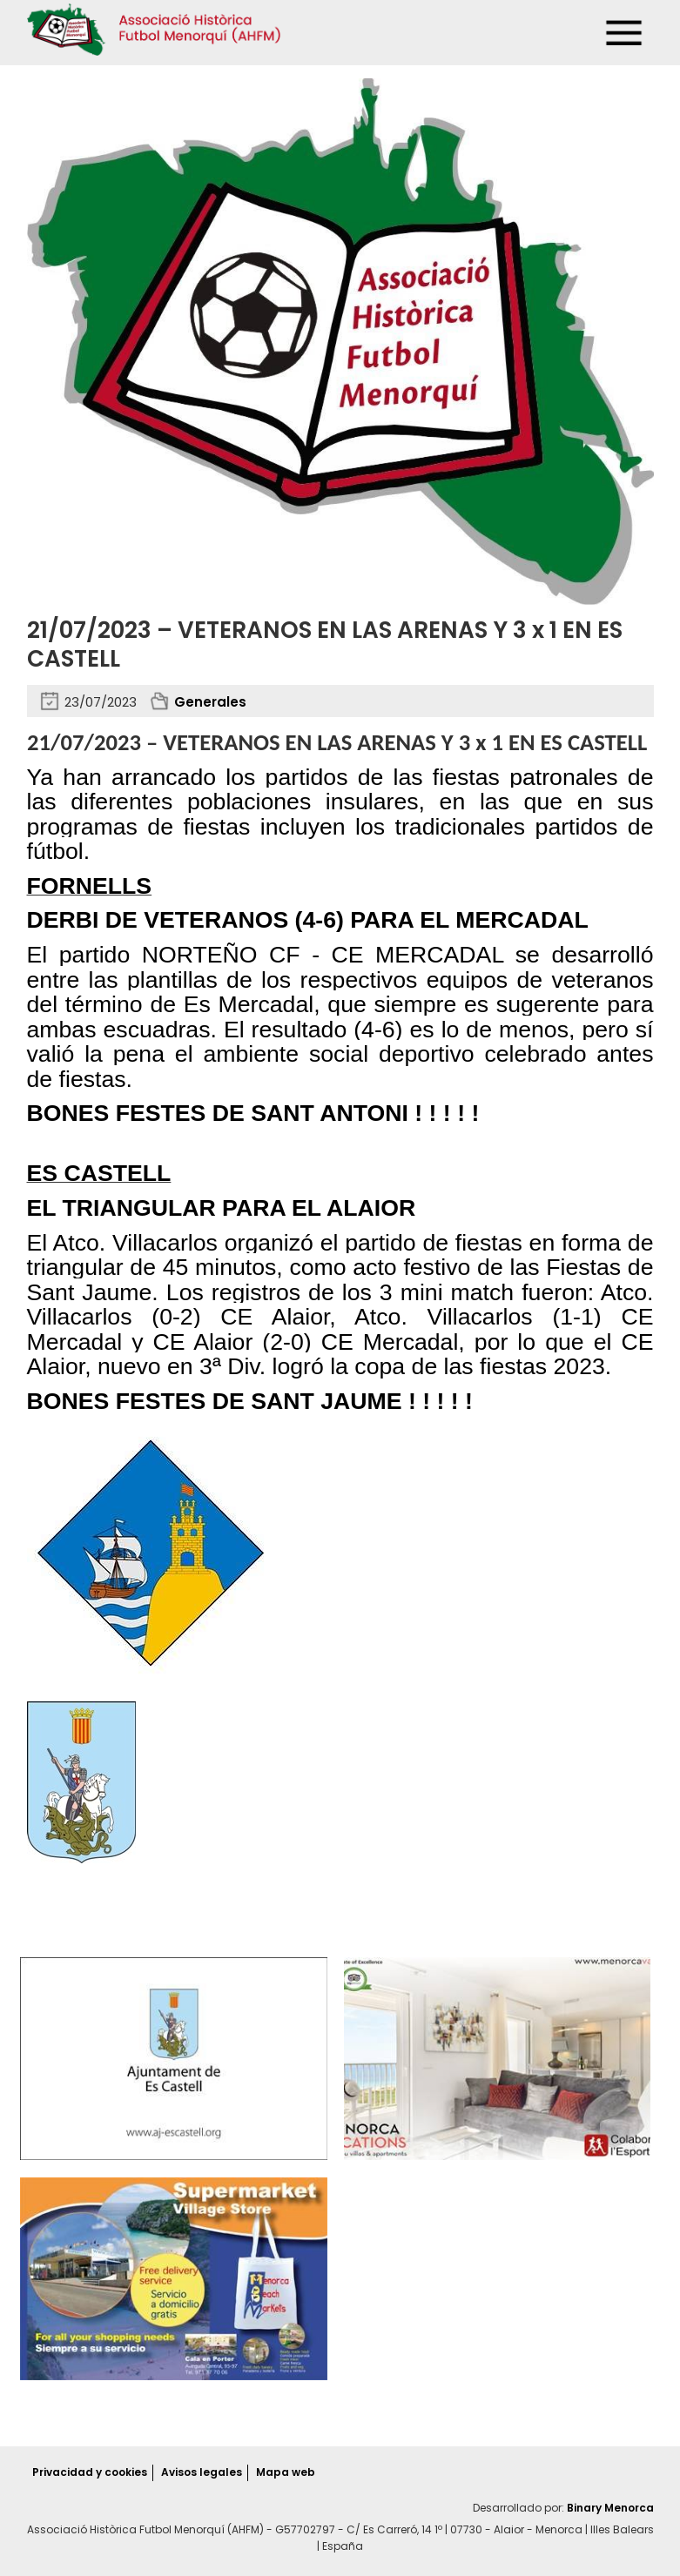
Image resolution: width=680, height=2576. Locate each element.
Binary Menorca (610, 2507)
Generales (210, 702)
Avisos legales (201, 2472)
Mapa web (285, 2472)
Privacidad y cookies (89, 2472)
